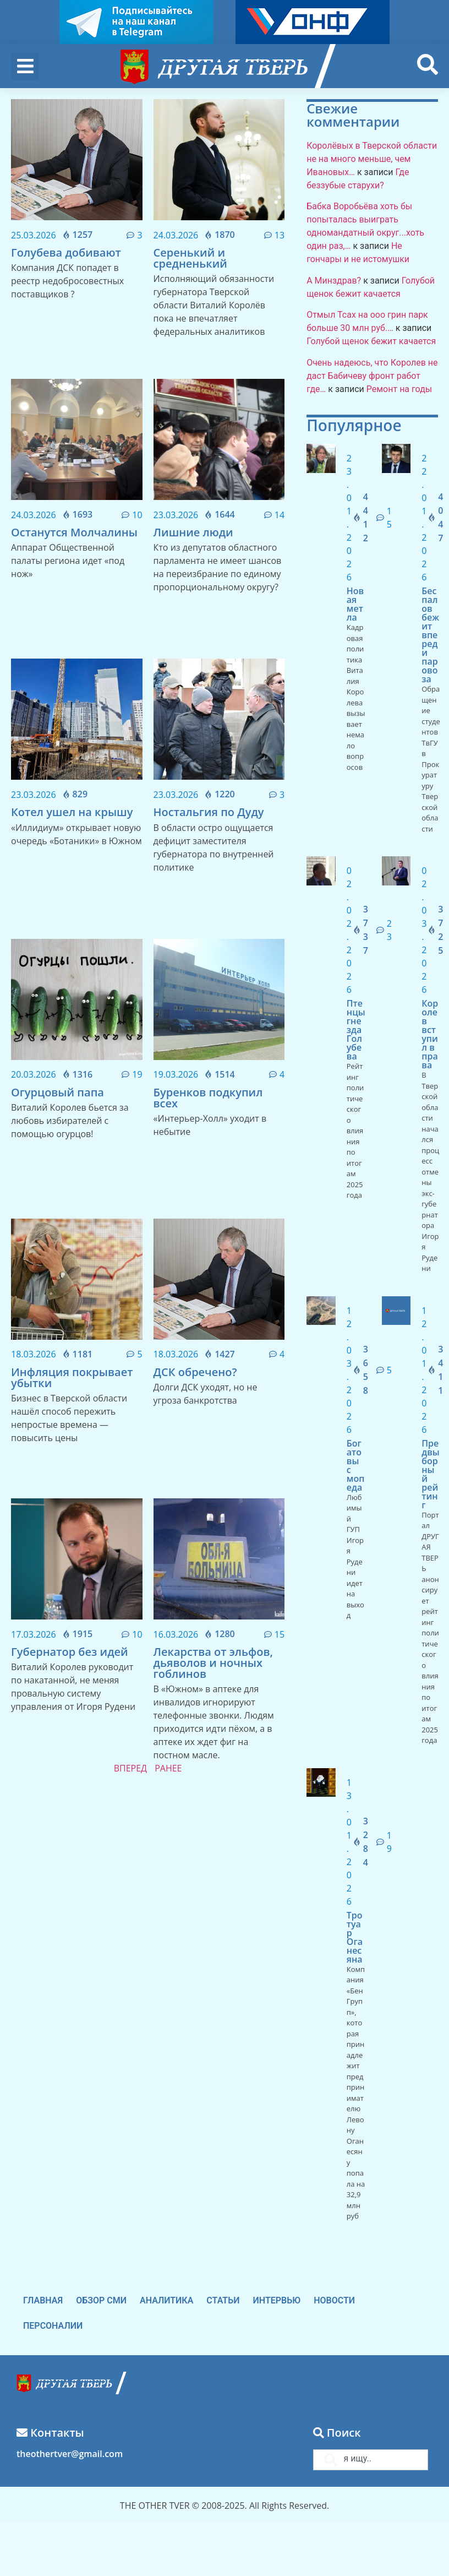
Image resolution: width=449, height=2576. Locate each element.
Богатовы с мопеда (356, 1465)
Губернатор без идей (69, 1651)
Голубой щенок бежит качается (371, 341)
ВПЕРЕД (130, 1768)
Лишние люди (193, 532)
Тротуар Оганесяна (355, 1937)
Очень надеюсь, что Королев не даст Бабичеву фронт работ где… (371, 375)
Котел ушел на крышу (72, 812)
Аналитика (166, 2300)
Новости (334, 2300)
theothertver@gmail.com (70, 2454)
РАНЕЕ (168, 1768)
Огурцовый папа (57, 1092)
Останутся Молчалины (74, 532)
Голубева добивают (66, 252)
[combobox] (370, 2459)
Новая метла (355, 604)
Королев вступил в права (429, 1034)
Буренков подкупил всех (208, 1098)
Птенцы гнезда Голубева (356, 1029)
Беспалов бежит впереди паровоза (430, 635)
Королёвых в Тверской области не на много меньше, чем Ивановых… (371, 158)
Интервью (277, 2300)
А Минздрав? (333, 280)
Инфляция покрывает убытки (72, 1377)
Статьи (222, 2300)
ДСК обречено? (195, 1372)
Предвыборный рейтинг (430, 1474)
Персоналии (53, 2325)
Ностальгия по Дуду (209, 812)
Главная (43, 2300)
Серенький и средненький (190, 258)
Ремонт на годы (399, 389)
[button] (25, 66)
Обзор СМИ (101, 2300)
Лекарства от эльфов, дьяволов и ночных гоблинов (213, 1662)
